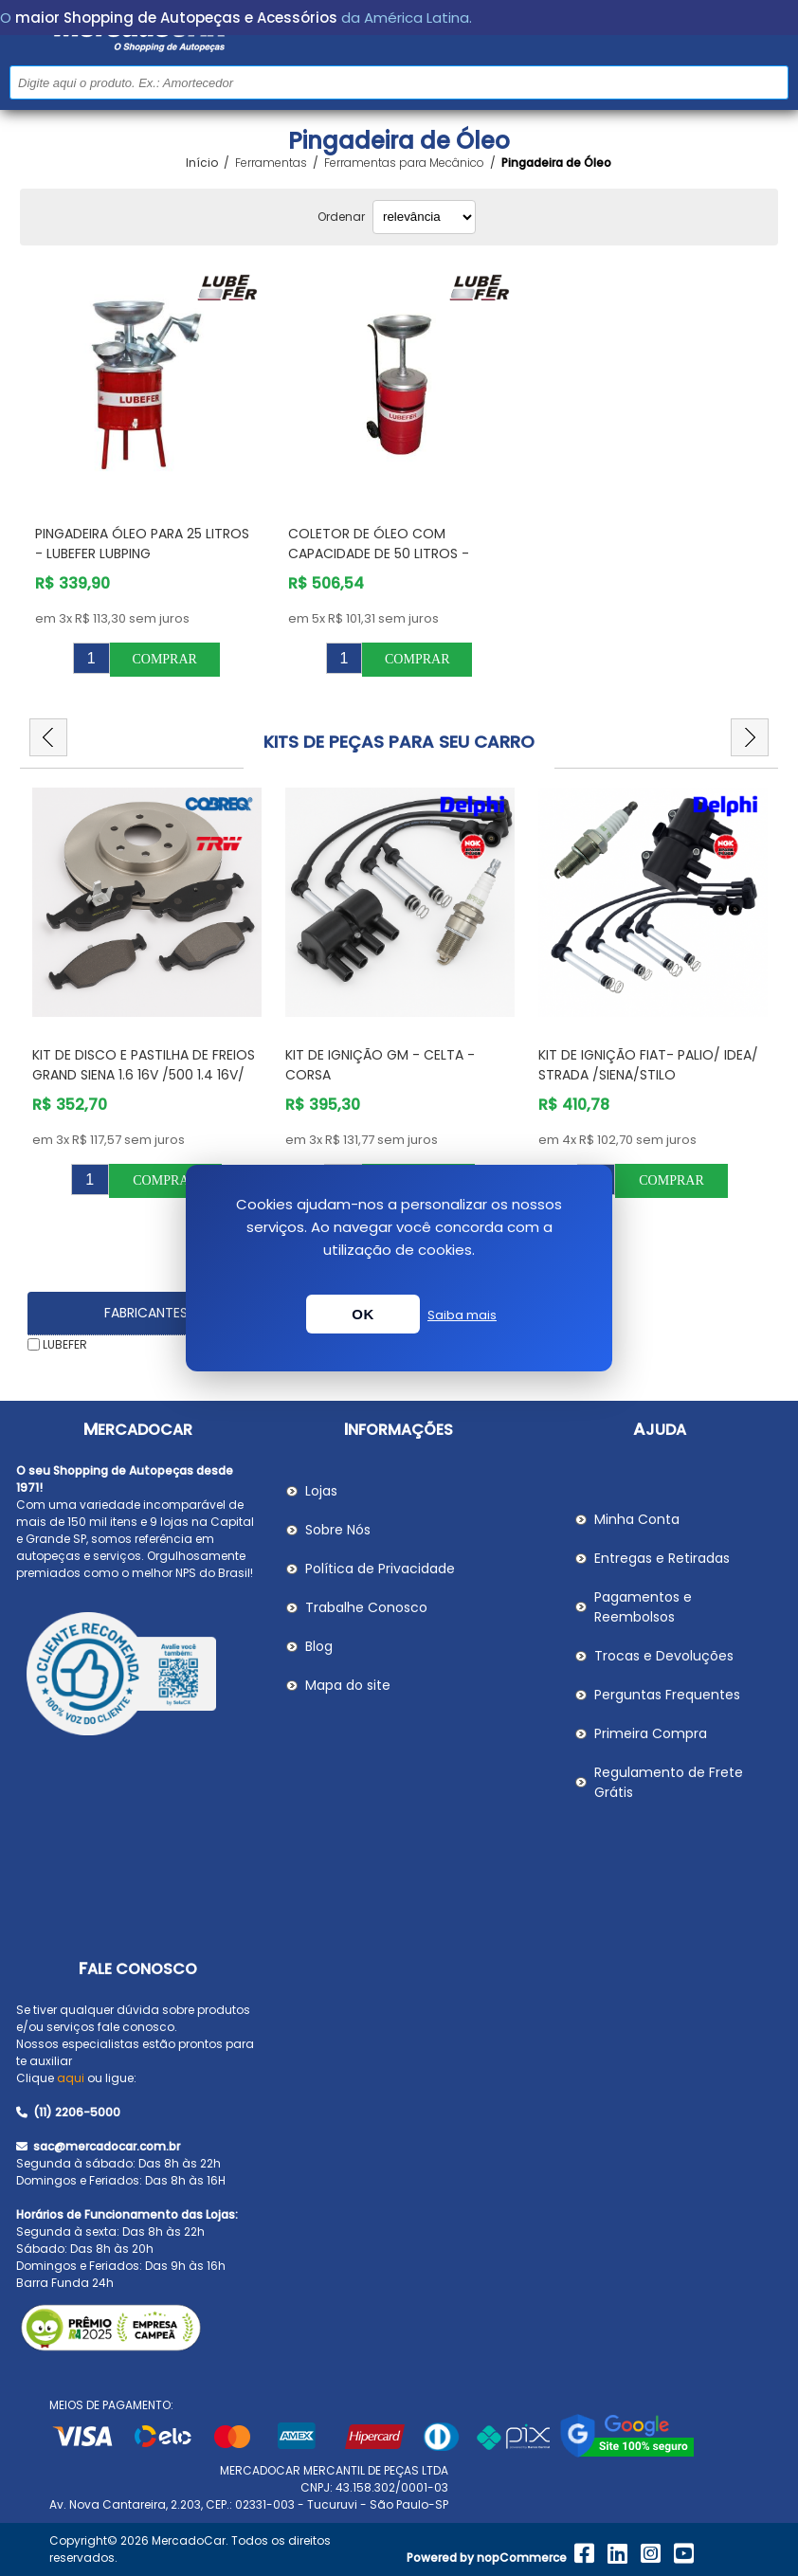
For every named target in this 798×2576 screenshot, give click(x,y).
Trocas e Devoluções (664, 1655)
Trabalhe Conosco (366, 1607)
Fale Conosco (138, 1969)
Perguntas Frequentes (667, 1694)
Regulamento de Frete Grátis (668, 1782)
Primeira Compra (650, 1733)
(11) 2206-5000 (68, 2112)
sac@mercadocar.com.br (98, 2146)
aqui (70, 2078)
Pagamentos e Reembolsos (643, 1606)
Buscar (772, 82)
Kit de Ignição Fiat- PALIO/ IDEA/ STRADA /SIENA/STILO (648, 1064)
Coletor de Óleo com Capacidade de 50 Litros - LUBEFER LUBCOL (378, 553)
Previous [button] (48, 737)
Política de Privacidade (380, 1568)
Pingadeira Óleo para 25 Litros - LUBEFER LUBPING (142, 543)
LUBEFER (65, 1344)
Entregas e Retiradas (662, 1558)
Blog (319, 1646)
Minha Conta (637, 1519)
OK (363, 1314)
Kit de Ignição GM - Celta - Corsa (380, 1064)
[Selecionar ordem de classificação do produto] (424, 217)
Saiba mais (462, 1315)
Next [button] (750, 737)
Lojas (321, 1490)
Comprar (164, 659)
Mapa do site (347, 1685)
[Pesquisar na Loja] (399, 82)
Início (202, 163)
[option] (146, 993)
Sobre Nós (338, 1529)
